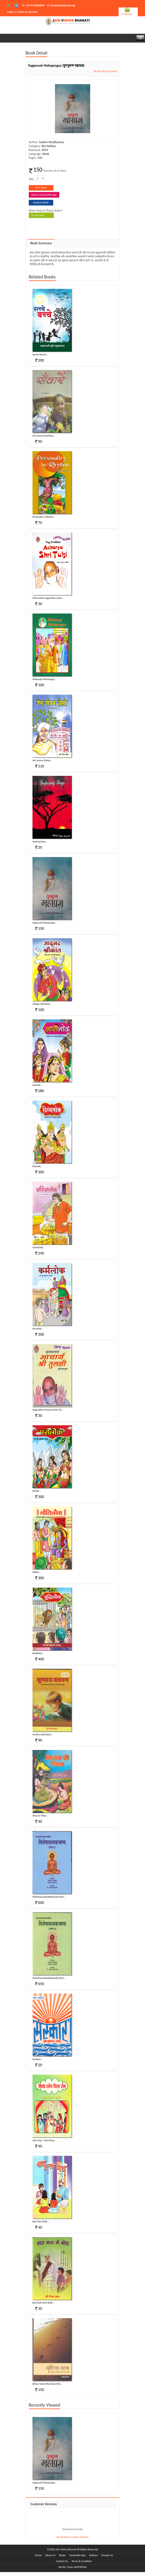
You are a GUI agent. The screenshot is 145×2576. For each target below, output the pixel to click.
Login (10, 12)
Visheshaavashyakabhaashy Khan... (49, 1896)
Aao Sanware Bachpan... (43, 435)
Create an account (27, 12)
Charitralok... (38, 1247)
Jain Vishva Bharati (66, 2549)
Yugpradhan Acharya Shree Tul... (47, 1409)
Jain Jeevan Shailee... (42, 760)
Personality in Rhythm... (43, 516)
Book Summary (41, 243)
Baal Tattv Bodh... (40, 2221)
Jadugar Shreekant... (42, 1004)
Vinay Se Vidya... (40, 1815)
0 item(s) (127, 14)
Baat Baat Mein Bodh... (43, 2302)
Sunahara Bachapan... (42, 1734)
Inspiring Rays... (39, 841)
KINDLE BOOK (41, 202)
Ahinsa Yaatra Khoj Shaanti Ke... (47, 2383)
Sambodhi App (77, 2555)
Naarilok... (37, 1085)
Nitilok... (36, 1572)
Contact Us (62, 2561)
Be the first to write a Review (73, 2537)
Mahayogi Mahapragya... (44, 679)
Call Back (38, 215)
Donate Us (107, 2555)
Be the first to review (105, 71)
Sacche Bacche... (40, 354)
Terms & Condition (81, 2561)
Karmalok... (37, 1328)
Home (38, 2555)
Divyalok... (37, 1166)
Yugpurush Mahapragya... (44, 922)
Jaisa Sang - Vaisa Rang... (44, 2140)
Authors (93, 2555)
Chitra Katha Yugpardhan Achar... (48, 598)
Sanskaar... (37, 2059)
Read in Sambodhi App (44, 194)
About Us (50, 2555)
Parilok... (36, 1491)
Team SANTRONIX (77, 2567)
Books (62, 2555)
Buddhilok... (38, 1653)
